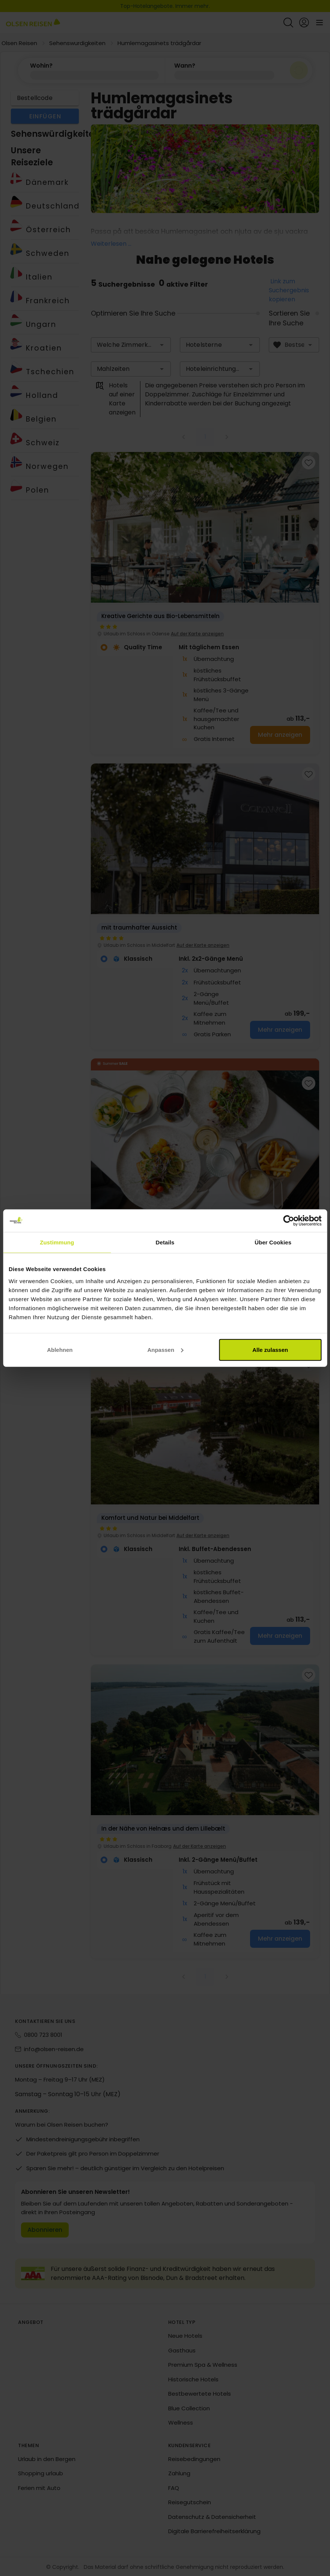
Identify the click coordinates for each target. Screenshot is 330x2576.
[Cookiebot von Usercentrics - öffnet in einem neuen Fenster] (288, 1220)
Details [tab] (165, 1242)
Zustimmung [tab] (57, 1242)
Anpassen (165, 1349)
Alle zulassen (270, 1349)
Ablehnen (59, 1349)
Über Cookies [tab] (273, 1242)
